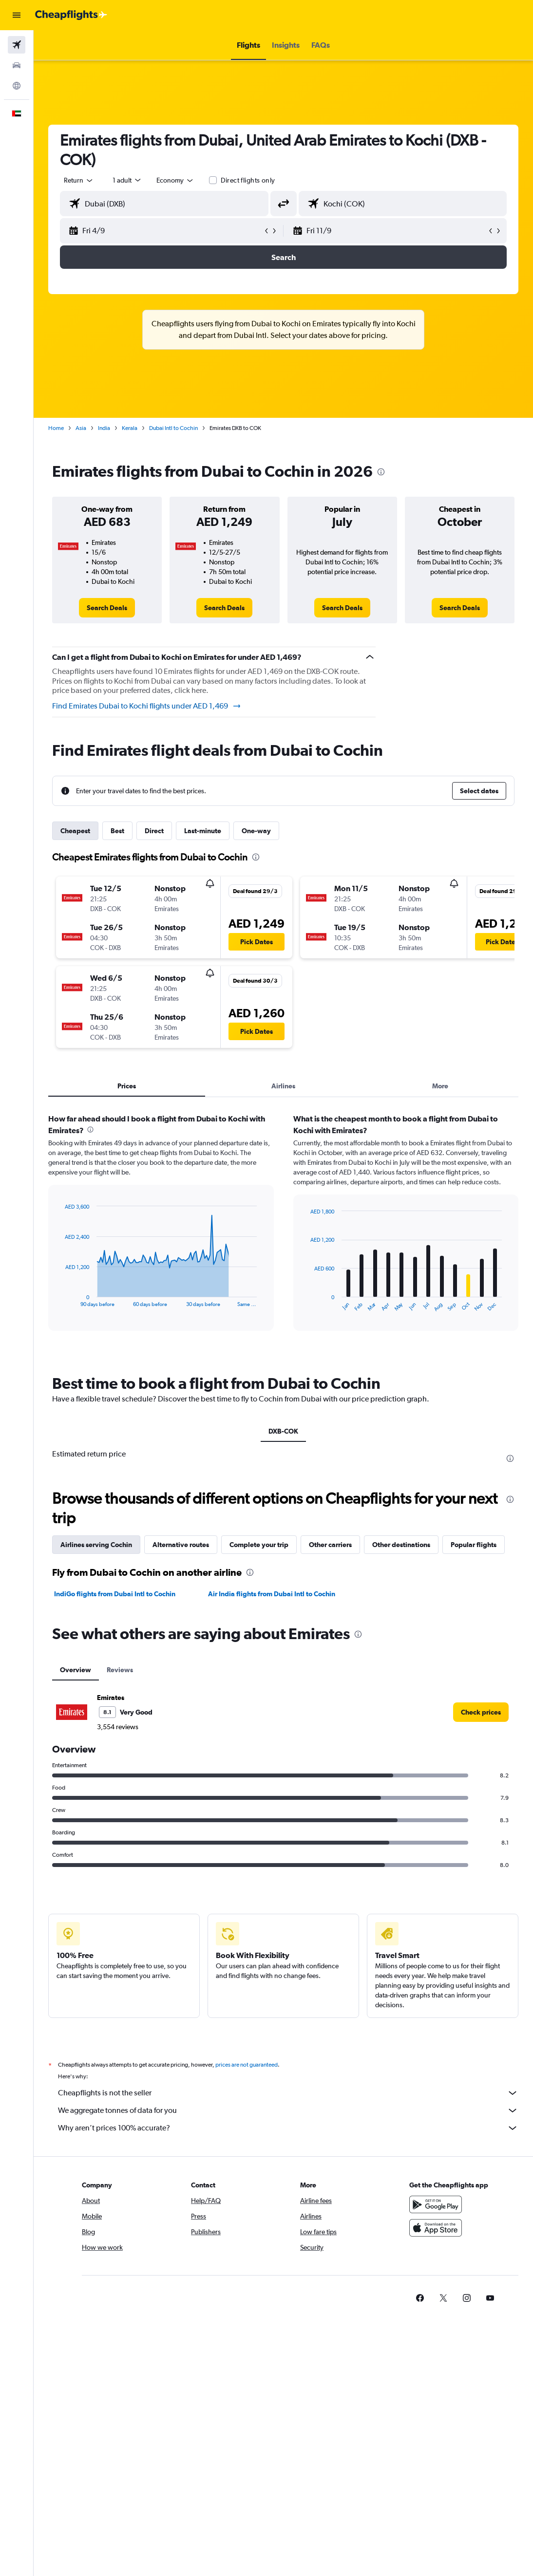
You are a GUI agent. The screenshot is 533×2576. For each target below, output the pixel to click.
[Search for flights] (16, 45)
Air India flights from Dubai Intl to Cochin (271, 1594)
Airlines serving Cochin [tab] (96, 1545)
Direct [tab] (154, 831)
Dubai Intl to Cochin (173, 428)
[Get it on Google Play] (435, 2204)
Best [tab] (117, 831)
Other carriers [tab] (330, 1545)
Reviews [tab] (120, 1670)
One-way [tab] (256, 831)
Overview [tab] (75, 1670)
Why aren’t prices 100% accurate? (288, 2128)
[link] (107, 607)
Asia (81, 428)
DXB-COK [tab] (283, 1431)
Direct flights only (248, 180)
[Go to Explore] (16, 85)
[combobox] (175, 180)
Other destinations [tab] (401, 1545)
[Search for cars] (16, 65)
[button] (16, 15)
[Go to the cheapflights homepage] (71, 15)
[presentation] (381, 471)
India (104, 428)
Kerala (129, 428)
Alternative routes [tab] (180, 1545)
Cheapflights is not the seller (288, 2093)
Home (56, 428)
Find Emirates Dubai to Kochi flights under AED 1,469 (147, 706)
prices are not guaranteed (246, 2064)
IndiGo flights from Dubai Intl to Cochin (114, 1594)
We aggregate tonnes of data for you (288, 2110)
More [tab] (440, 1086)
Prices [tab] (126, 1086)
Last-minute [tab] (202, 831)
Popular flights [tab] (473, 1545)
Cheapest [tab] (75, 831)
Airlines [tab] (283, 1086)
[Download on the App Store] (435, 2228)
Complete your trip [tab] (258, 1545)
